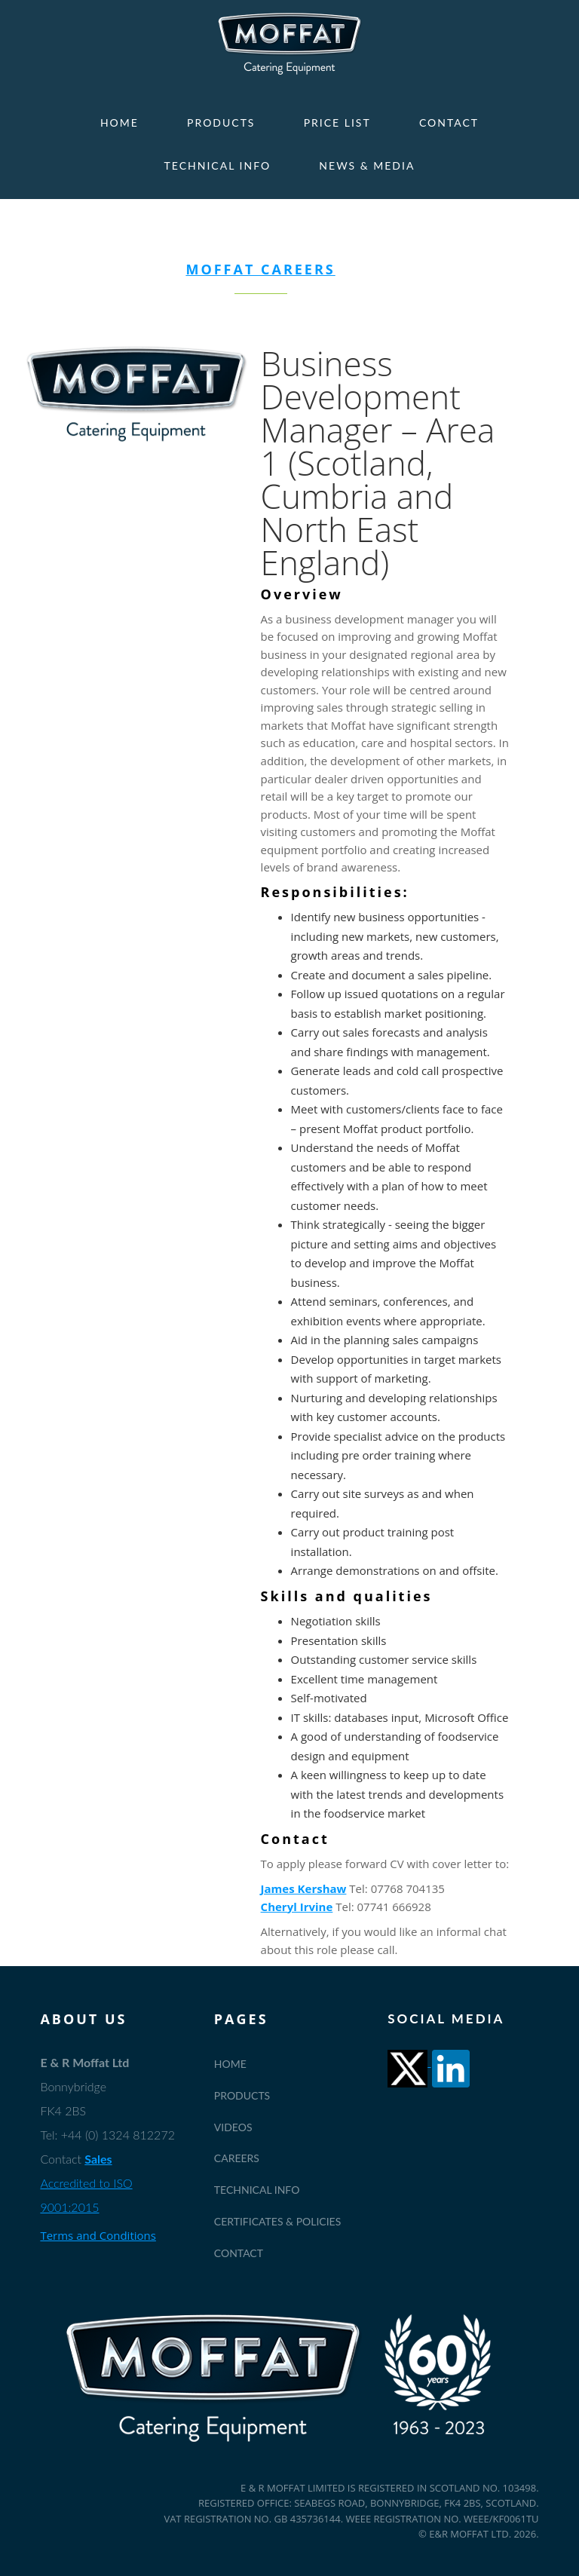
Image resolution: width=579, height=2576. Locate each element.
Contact (449, 122)
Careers (236, 2158)
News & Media (367, 165)
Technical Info (217, 165)
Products (221, 122)
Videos (233, 2127)
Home (119, 122)
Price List (337, 122)
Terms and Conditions (98, 2235)
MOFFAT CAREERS (260, 269)
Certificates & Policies (278, 2221)
